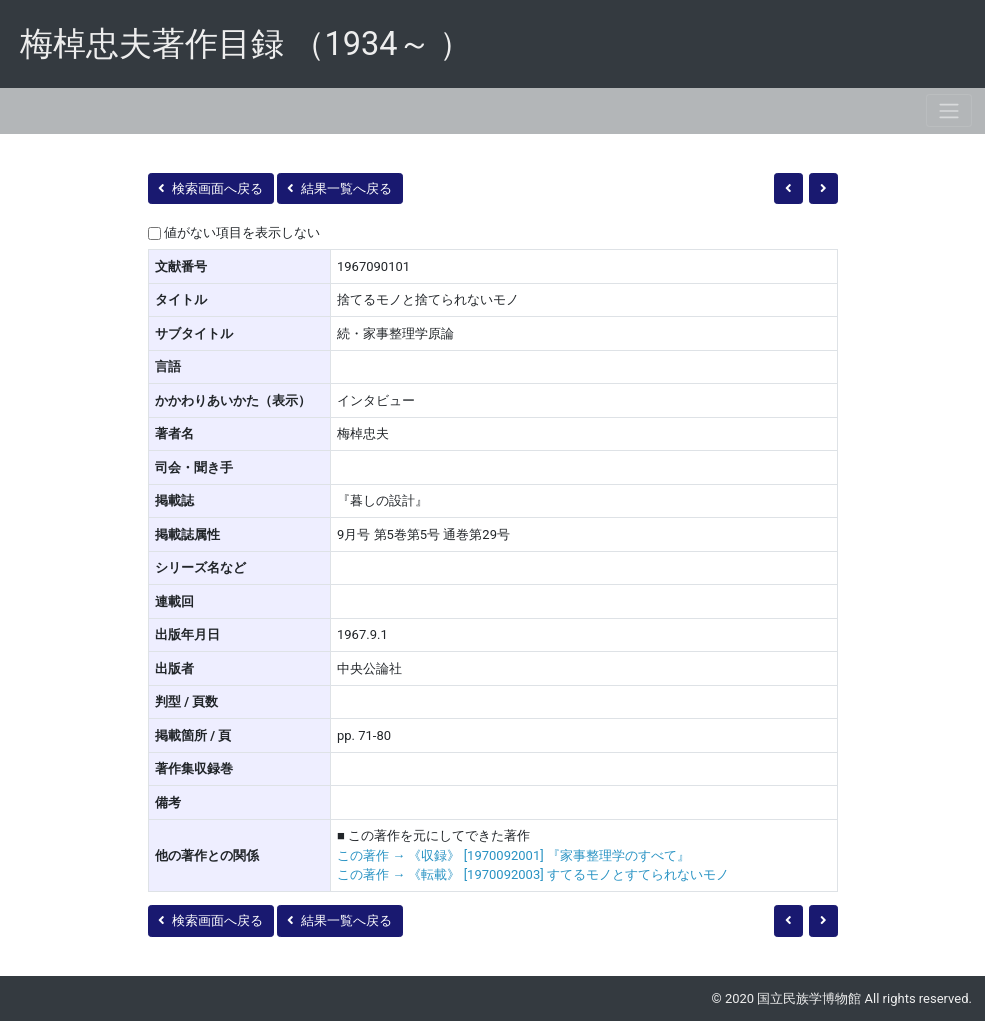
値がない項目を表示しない (242, 232)
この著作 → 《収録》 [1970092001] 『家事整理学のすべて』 (513, 855)
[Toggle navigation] (949, 110)
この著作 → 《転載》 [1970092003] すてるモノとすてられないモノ (533, 874)
